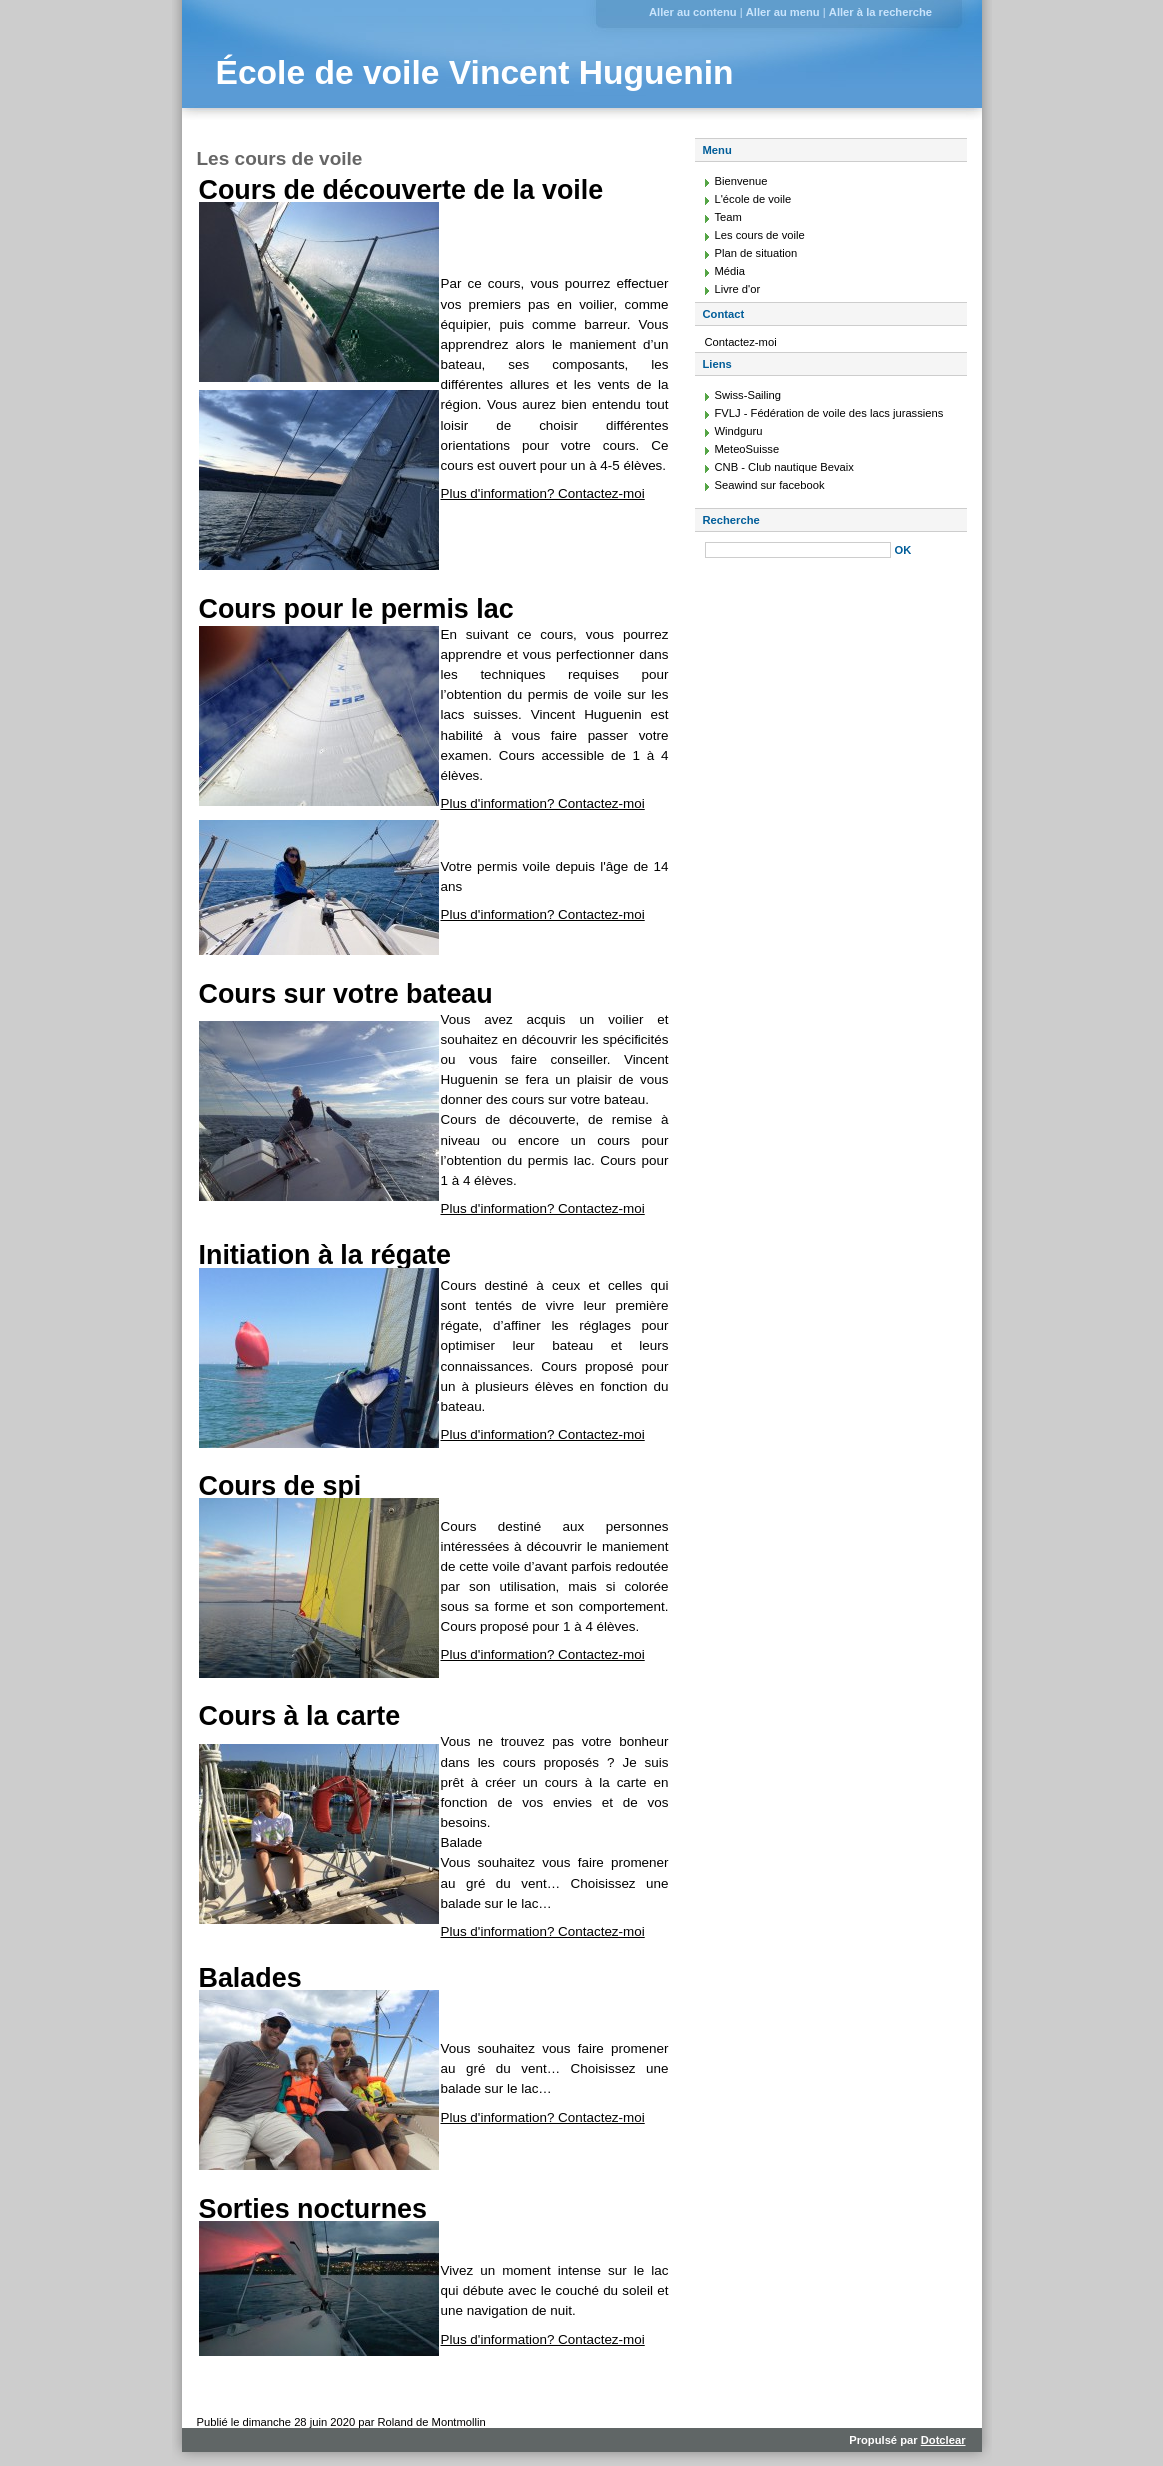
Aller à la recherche (880, 12)
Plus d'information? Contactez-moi (543, 493)
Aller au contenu (693, 12)
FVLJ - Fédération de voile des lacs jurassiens (829, 413)
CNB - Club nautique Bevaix (784, 467)
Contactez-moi (741, 342)
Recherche (731, 520)
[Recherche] (798, 550)
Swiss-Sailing (748, 395)
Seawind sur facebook (770, 485)
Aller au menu (783, 12)
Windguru (739, 431)
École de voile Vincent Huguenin (475, 72)
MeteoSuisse (747, 449)
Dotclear (943, 2440)
